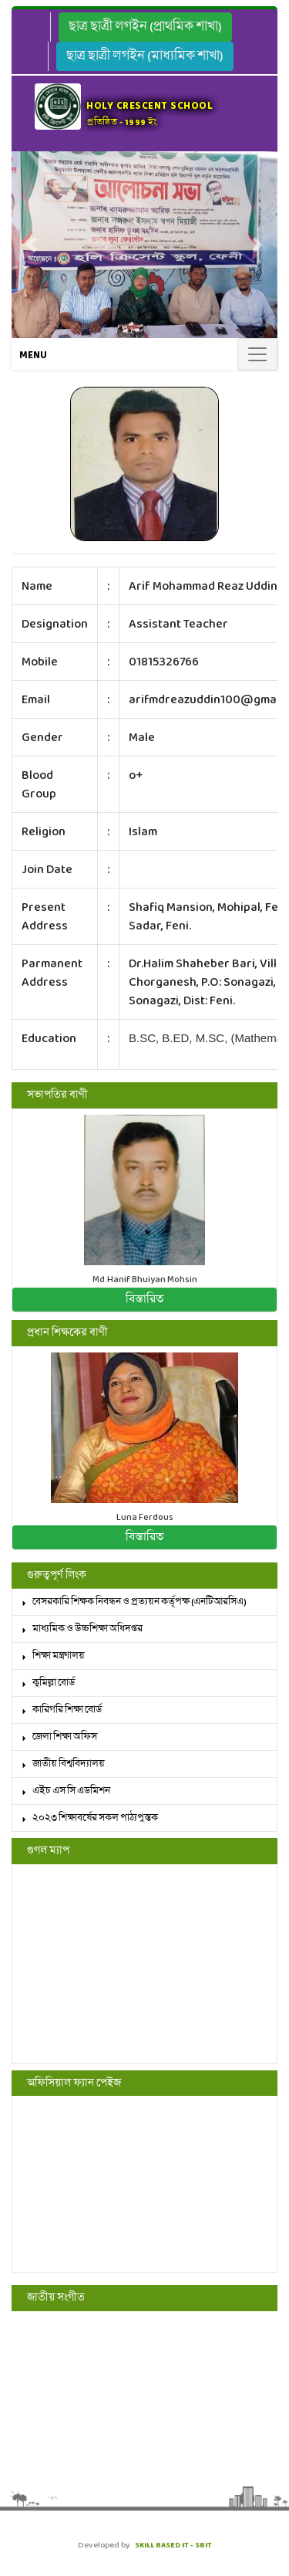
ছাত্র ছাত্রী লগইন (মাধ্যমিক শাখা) (144, 56)
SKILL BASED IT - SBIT (173, 2545)
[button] (32, 244)
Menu (33, 354)
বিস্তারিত (144, 1299)
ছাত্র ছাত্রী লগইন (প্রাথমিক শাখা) (145, 27)
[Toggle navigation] (257, 354)
